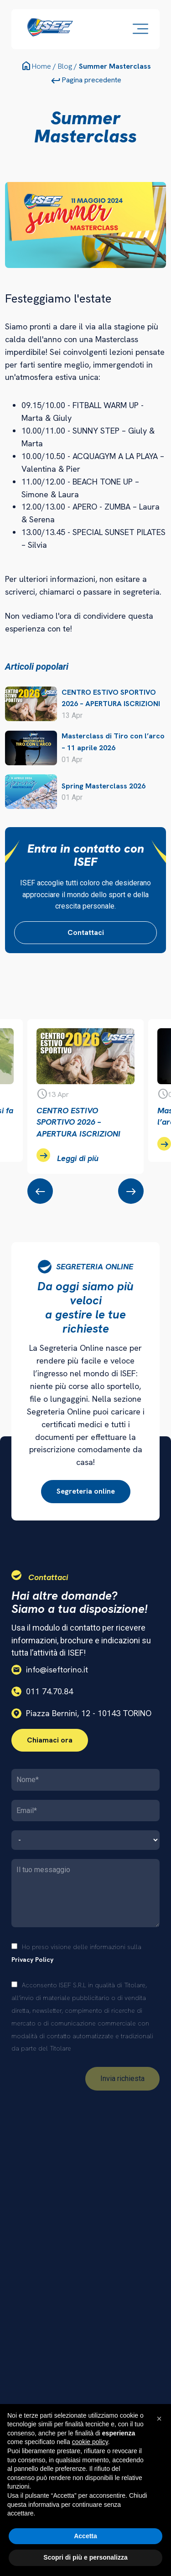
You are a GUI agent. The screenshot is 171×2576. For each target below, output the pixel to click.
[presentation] (40, 1191)
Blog (65, 66)
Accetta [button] (85, 2536)
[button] (159, 2418)
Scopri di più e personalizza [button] (85, 2557)
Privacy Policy (32, 1959)
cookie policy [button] (90, 2441)
